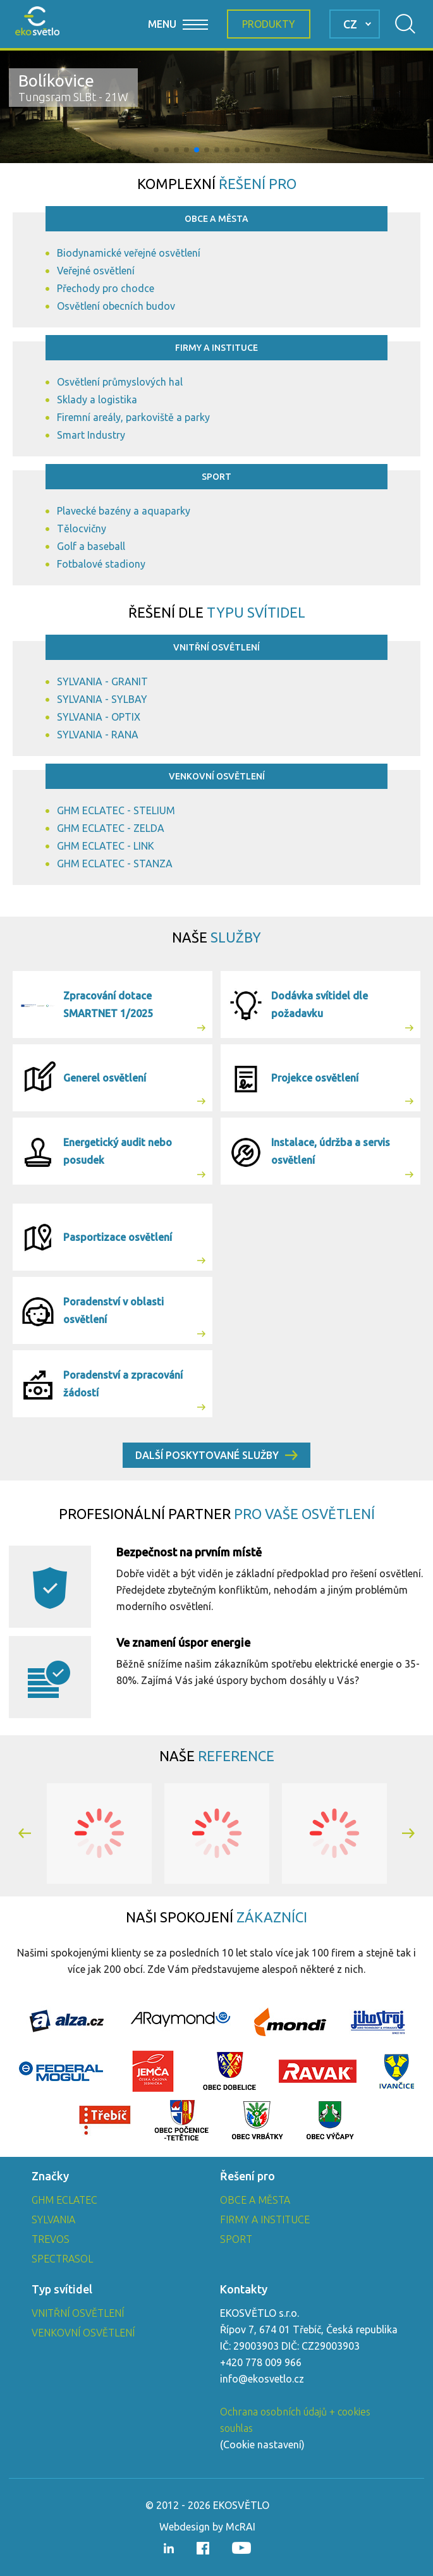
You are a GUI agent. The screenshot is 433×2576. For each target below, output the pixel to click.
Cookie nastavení (262, 2444)
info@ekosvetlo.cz (262, 2378)
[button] (156, 149)
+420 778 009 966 (261, 2362)
